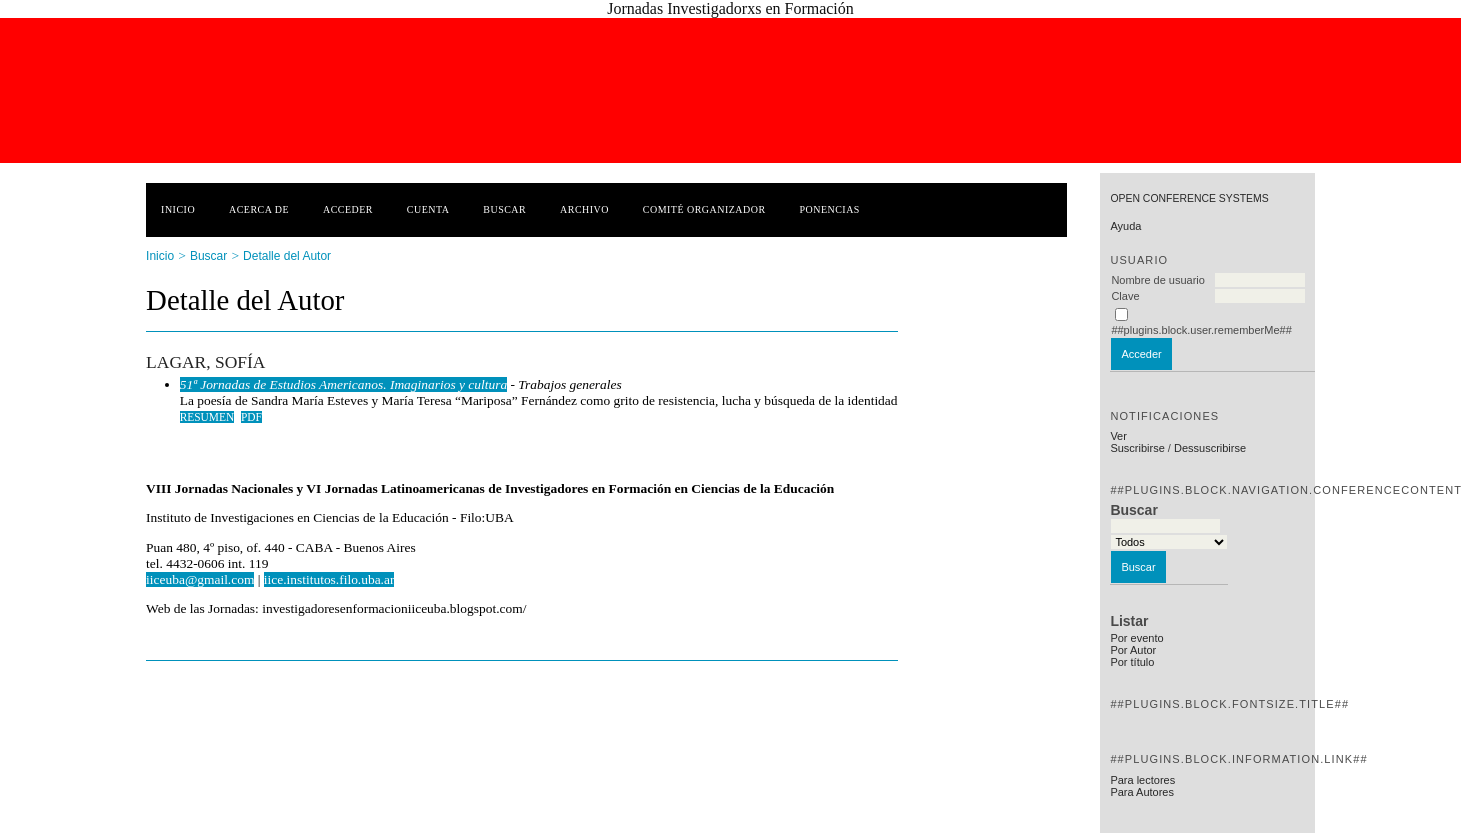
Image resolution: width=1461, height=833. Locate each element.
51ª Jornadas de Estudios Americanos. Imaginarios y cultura (343, 384)
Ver (1118, 436)
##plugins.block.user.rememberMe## (1201, 330)
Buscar (504, 209)
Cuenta (428, 209)
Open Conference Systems (1189, 198)
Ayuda (1125, 226)
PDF (251, 417)
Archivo (584, 209)
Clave (1125, 296)
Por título (1132, 662)
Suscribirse (1137, 448)
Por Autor (1133, 650)
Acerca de (259, 209)
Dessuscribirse (1210, 448)
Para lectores (1142, 780)
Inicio (178, 209)
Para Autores (1142, 792)
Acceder (348, 209)
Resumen (207, 417)
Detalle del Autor (287, 256)
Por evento (1136, 638)
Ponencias (829, 209)
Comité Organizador (704, 209)
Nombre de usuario (1158, 280)
